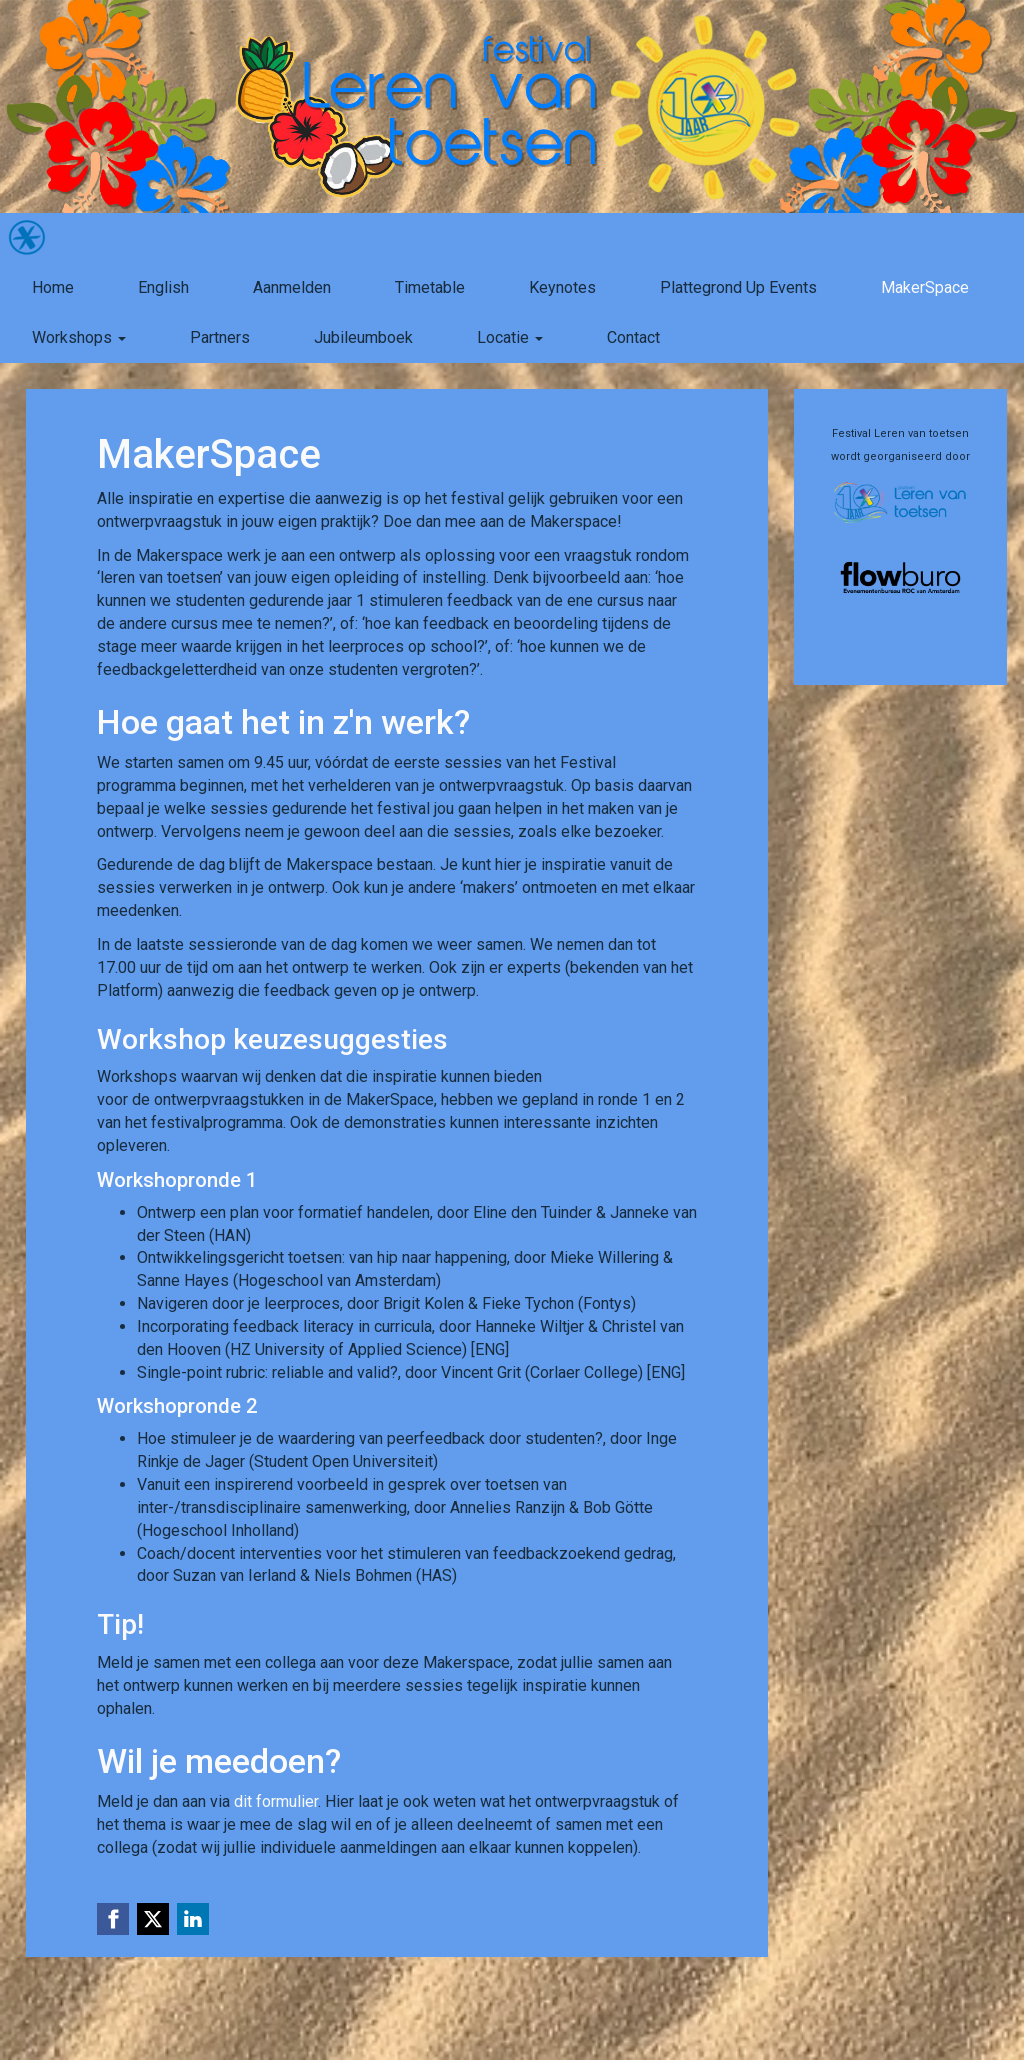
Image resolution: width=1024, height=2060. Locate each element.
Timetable (430, 287)
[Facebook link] (113, 1919)
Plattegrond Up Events (738, 287)
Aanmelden (292, 287)
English (163, 287)
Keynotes (562, 287)
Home (53, 287)
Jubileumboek (363, 337)
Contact (633, 337)
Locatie (510, 337)
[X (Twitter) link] (153, 1919)
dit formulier (276, 1801)
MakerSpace (925, 287)
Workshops (79, 337)
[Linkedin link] (193, 1919)
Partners (220, 337)
